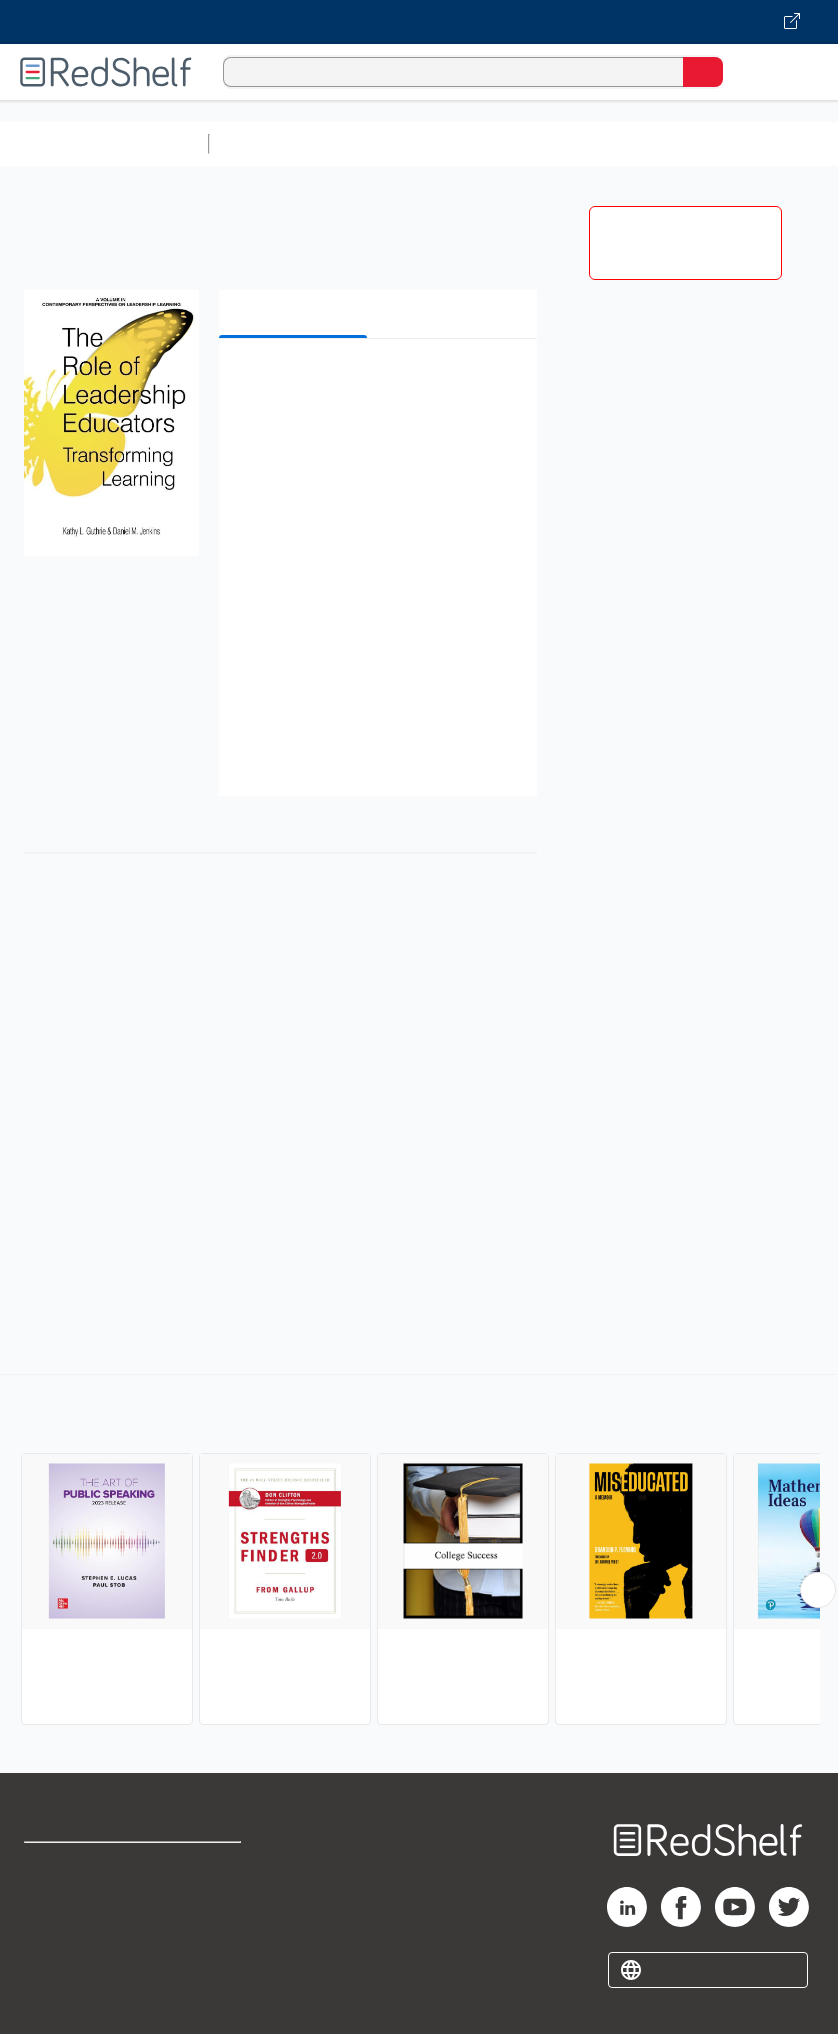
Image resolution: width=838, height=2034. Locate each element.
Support (51, 1910)
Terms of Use (216, 1866)
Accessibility (214, 1954)
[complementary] (419, 1552)
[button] (376, 384)
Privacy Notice (75, 1954)
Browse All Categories (104, 143)
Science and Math (392, 143)
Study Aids (270, 143)
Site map (55, 1998)
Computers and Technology (571, 143)
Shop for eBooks (83, 1866)
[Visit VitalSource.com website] (419, 22)
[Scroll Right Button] (818, 1590)
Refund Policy (218, 1910)
